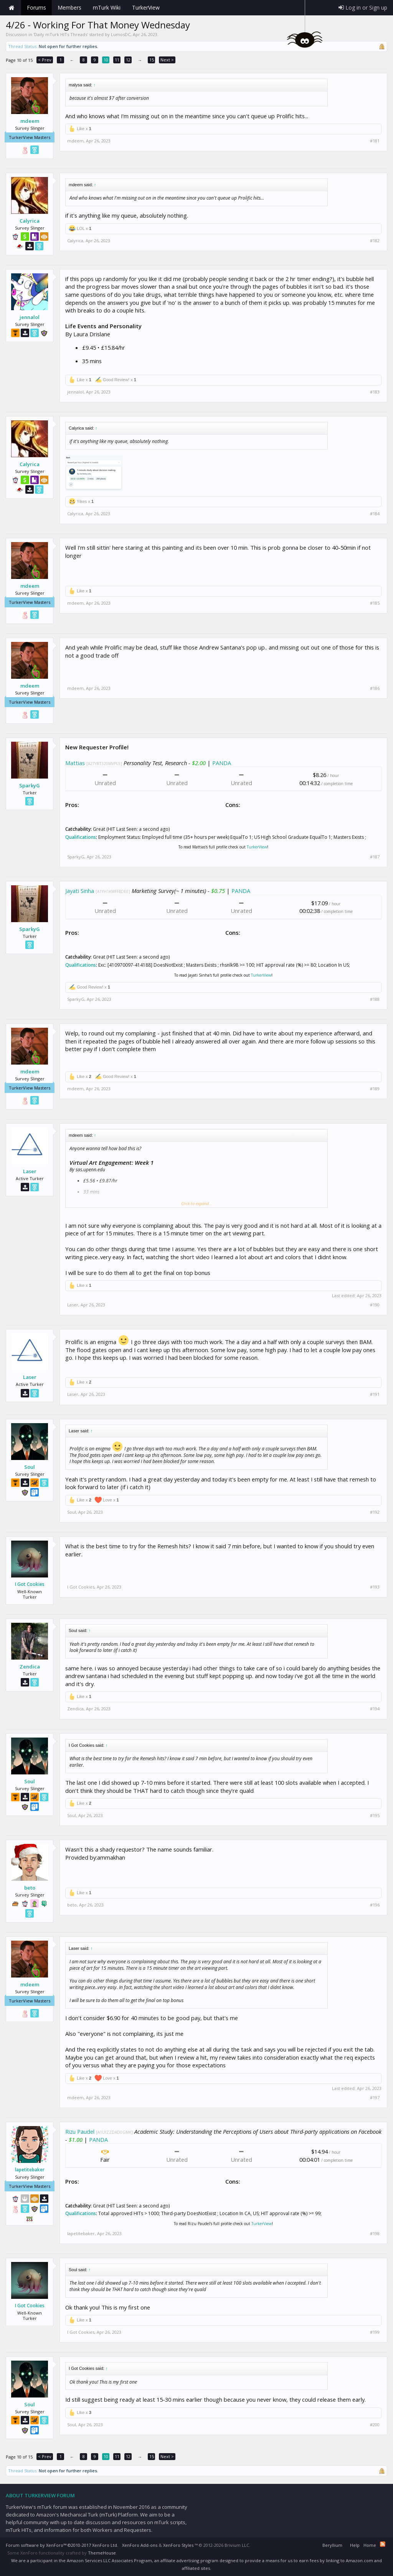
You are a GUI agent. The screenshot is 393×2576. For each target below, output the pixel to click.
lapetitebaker (30, 2170)
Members (69, 7)
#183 (375, 392)
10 (106, 60)
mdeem (29, 121)
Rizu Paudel (79, 2131)
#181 (375, 141)
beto (29, 1888)
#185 (375, 603)
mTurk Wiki (107, 7)
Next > (167, 60)
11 (117, 60)
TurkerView (257, 847)
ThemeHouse (102, 2553)
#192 (375, 1512)
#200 (375, 2424)
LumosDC (120, 34)
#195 (375, 1815)
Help (355, 2545)
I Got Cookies (30, 1584)
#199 (375, 2332)
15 (151, 60)
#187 (375, 857)
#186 (375, 688)
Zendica (30, 1666)
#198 (375, 2233)
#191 (375, 1394)
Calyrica (30, 221)
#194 (375, 1708)
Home (11, 7)
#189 (375, 1088)
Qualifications (80, 837)
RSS (382, 2544)
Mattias (75, 763)
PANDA (221, 763)
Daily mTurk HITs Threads (60, 34)
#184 (375, 513)
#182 (375, 240)
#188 (375, 999)
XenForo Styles (178, 2545)
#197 (375, 2097)
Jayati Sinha (79, 890)
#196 (375, 1905)
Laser (29, 1171)
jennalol (30, 317)
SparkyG (29, 785)
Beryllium (332, 2545)
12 (128, 60)
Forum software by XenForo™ (62, 2545)
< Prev (44, 60)
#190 (375, 1305)
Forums (36, 7)
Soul (29, 1467)
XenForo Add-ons (139, 2545)
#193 (375, 1587)
